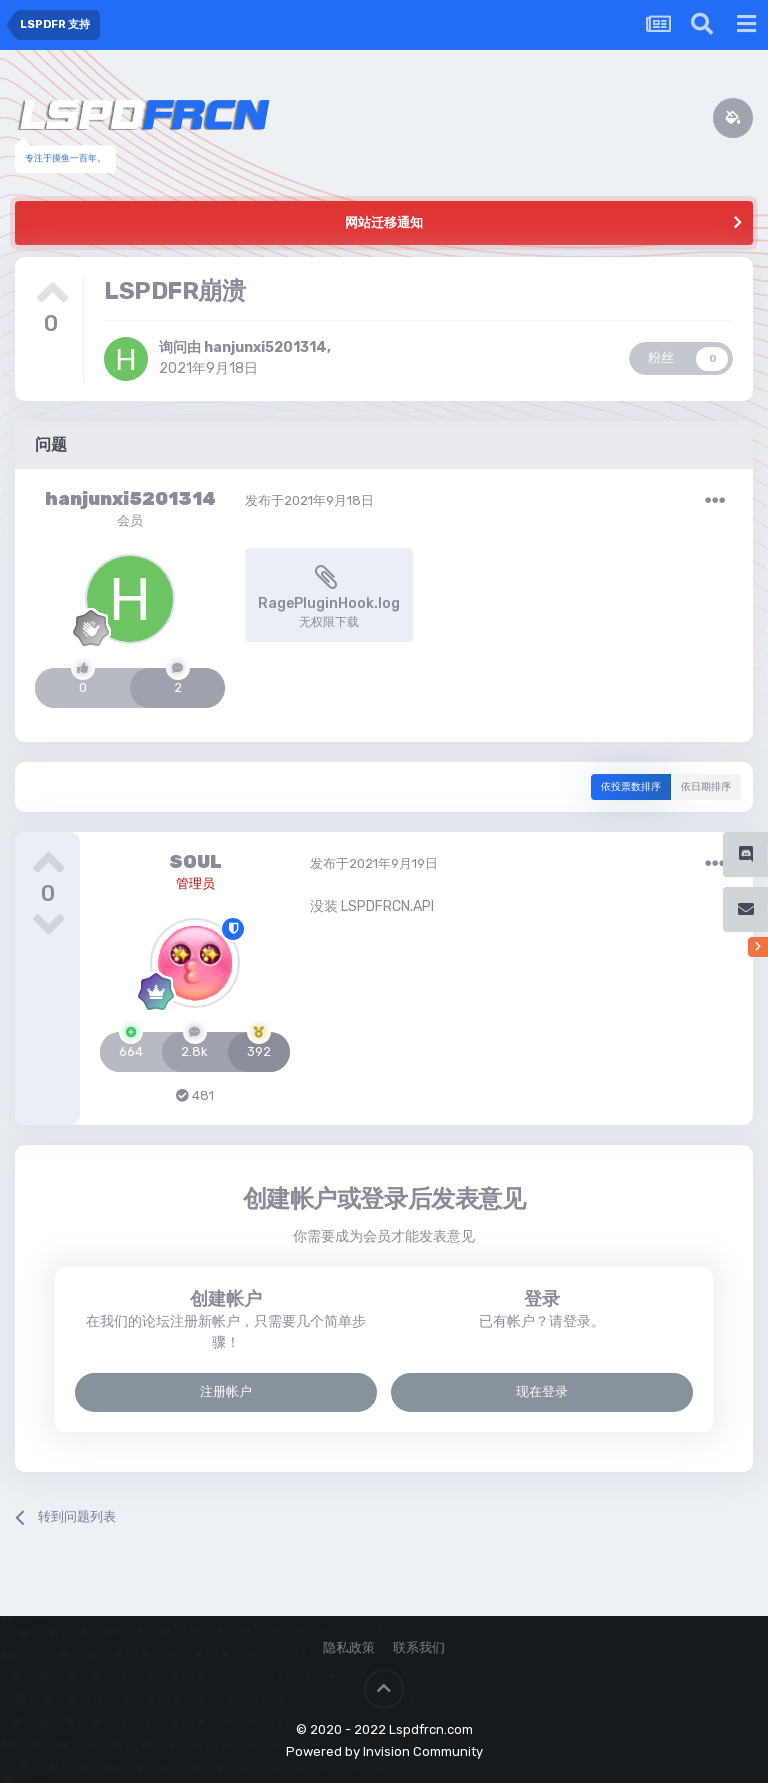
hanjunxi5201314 (265, 347)
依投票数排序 (631, 787)
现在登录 (542, 1391)
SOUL (195, 862)
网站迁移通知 (384, 222)
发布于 (309, 500)
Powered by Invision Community (384, 1751)
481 (195, 1095)
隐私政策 (349, 1647)
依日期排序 (706, 787)
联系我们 (419, 1647)
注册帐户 (226, 1391)
